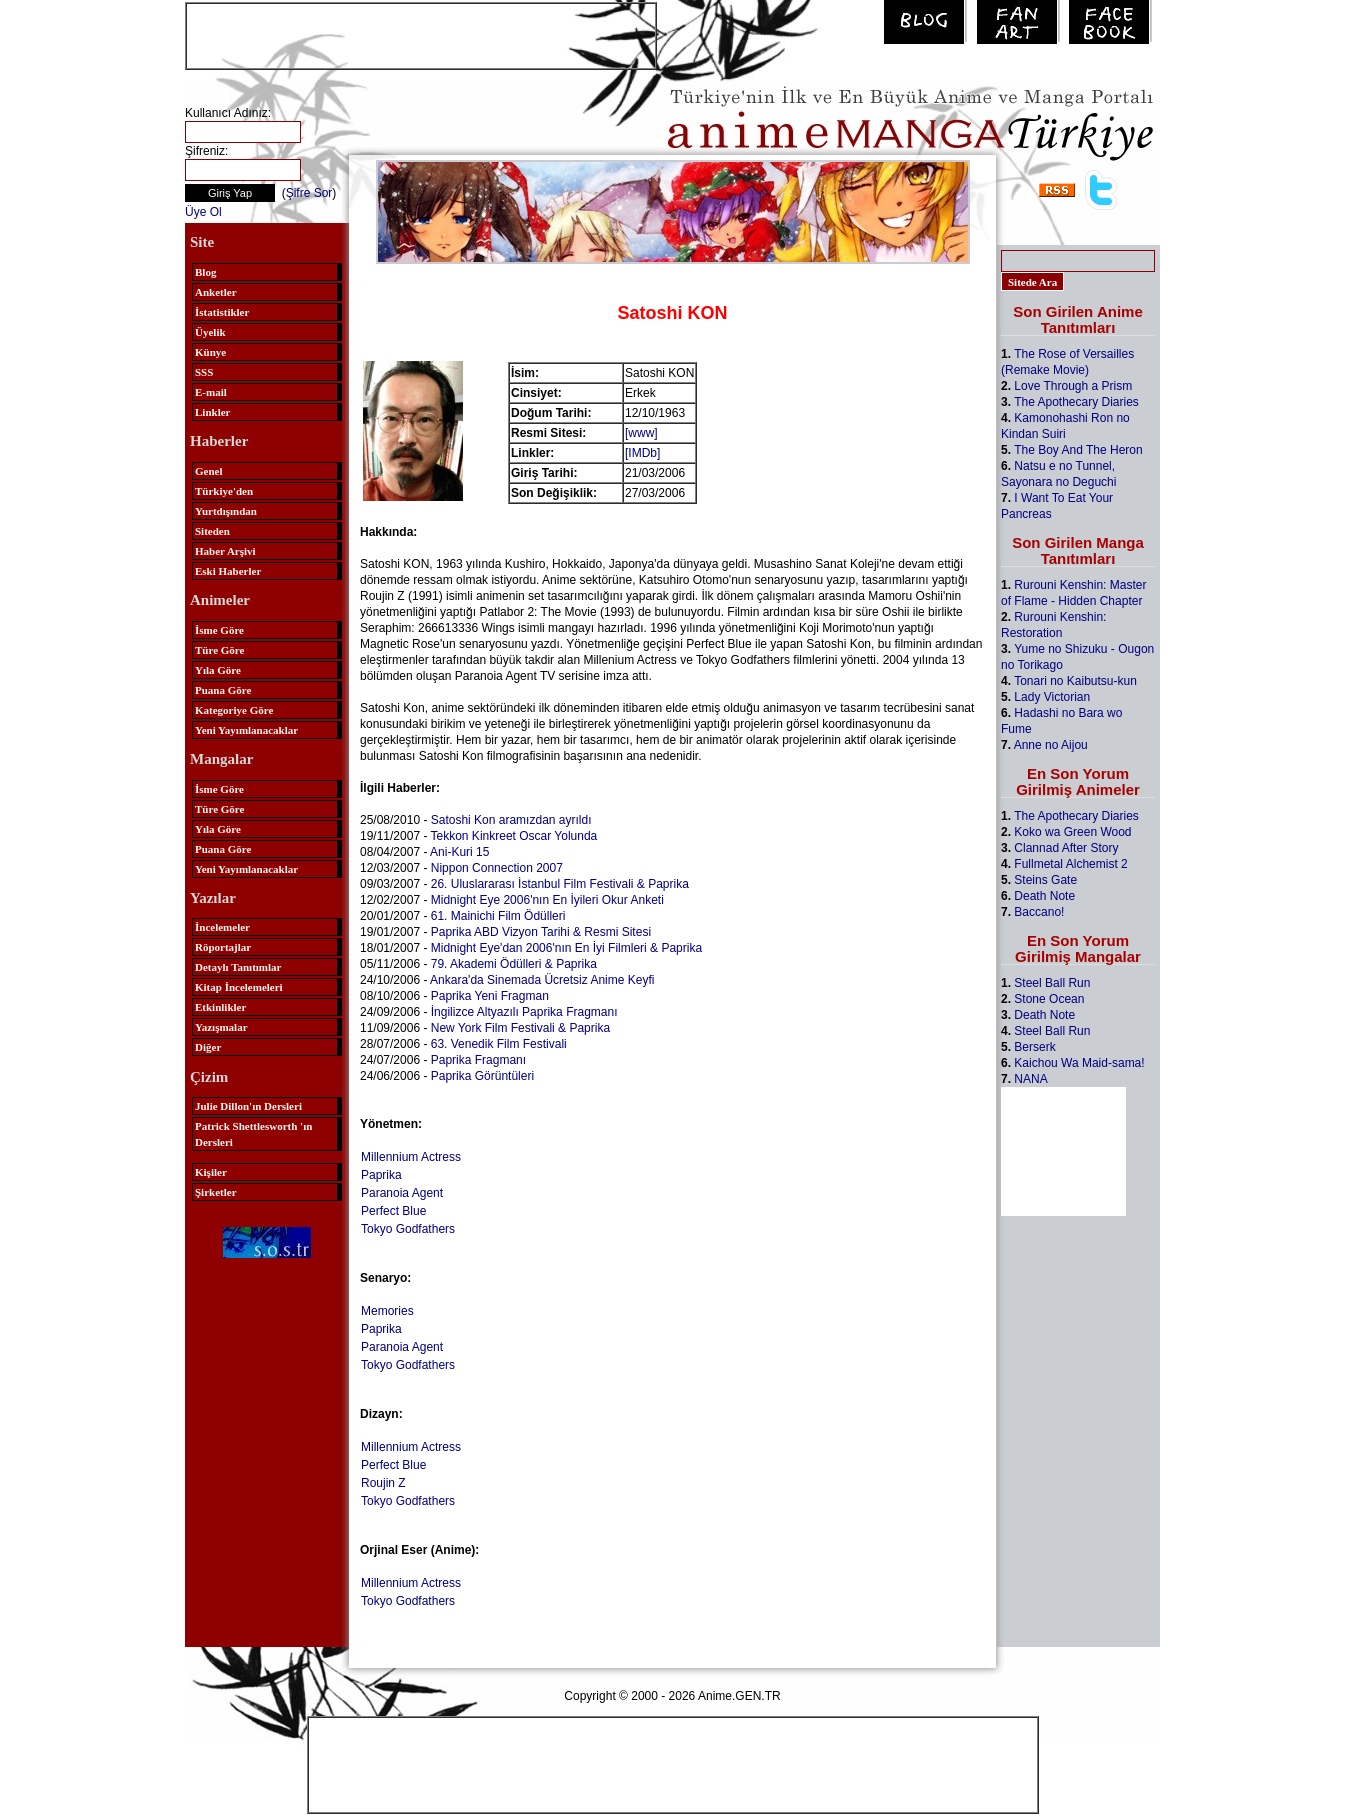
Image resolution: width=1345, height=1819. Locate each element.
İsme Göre (219, 630)
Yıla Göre (218, 670)
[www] (641, 433)
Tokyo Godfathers (408, 1229)
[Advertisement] (421, 34)
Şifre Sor (309, 193)
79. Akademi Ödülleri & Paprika (514, 964)
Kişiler (211, 1172)
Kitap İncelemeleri (239, 987)
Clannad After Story (1066, 848)
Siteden (212, 531)
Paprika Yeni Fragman (490, 996)
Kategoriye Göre (234, 710)
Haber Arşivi (225, 551)
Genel (209, 471)
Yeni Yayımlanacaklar (246, 730)
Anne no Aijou (1051, 745)
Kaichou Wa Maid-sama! (1079, 1063)
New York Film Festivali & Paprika (520, 1028)
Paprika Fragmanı (478, 1060)
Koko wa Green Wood (1072, 832)
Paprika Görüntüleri (482, 1076)
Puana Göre (223, 690)
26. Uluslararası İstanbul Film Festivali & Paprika (560, 884)
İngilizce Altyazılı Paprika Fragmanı (524, 1012)
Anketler (216, 292)
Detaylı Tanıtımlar (238, 967)
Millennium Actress (411, 1157)
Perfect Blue (393, 1211)
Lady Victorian (1052, 697)
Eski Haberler (228, 571)
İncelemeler (222, 927)
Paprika (381, 1175)
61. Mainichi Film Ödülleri (498, 916)
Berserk (1034, 1047)
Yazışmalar (221, 1027)
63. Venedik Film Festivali (499, 1044)
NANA (1030, 1079)
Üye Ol (203, 212)
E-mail (211, 392)
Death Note (1044, 896)
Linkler (212, 412)
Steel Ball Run (1052, 983)
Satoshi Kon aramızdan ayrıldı (511, 820)
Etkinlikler (220, 1007)
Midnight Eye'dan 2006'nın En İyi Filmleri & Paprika (566, 948)
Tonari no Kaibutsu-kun (1075, 681)
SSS (204, 372)
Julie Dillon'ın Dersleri (248, 1106)
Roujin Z (383, 1483)
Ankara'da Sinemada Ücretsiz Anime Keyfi (542, 980)
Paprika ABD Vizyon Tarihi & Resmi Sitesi (541, 932)
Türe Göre (219, 650)
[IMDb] (642, 453)
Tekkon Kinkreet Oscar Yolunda (514, 836)
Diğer (208, 1047)
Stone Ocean (1049, 999)
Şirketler (216, 1192)
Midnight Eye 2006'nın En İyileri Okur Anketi (547, 900)
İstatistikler (222, 312)
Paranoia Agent (402, 1193)
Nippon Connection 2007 (497, 868)
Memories (387, 1311)
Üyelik (210, 332)
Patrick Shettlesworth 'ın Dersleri (253, 1134)
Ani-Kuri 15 (459, 852)
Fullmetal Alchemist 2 (1070, 864)
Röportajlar (223, 947)
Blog (205, 272)
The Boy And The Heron (1078, 450)
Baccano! (1039, 912)
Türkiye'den (224, 491)
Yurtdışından (226, 511)
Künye (210, 352)
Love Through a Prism (1073, 386)
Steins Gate (1045, 880)
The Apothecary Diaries (1076, 402)
